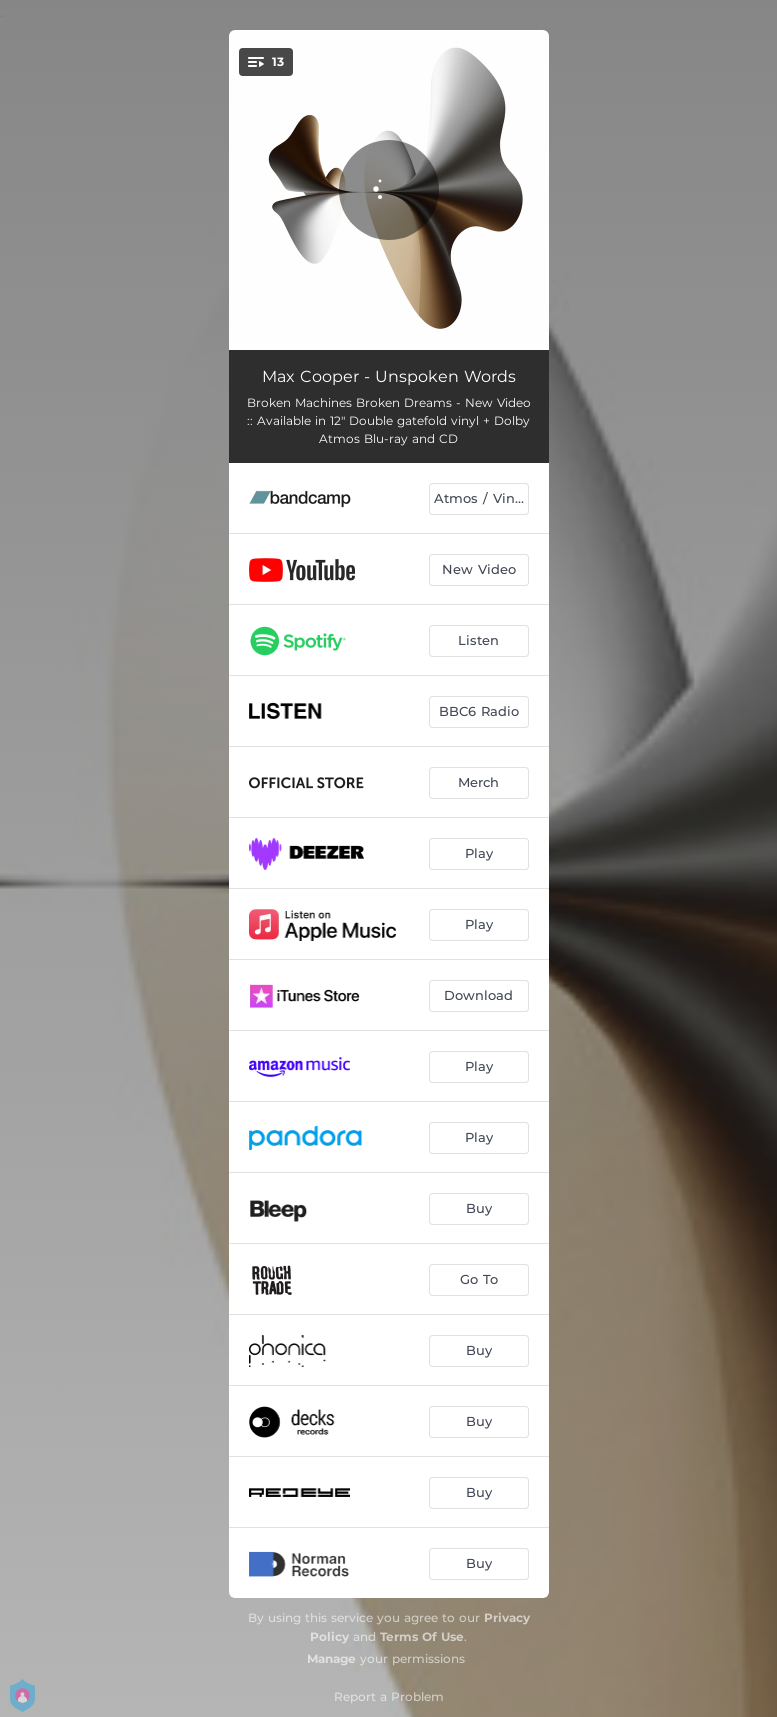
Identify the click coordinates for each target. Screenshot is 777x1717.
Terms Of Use (422, 1636)
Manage (331, 1658)
